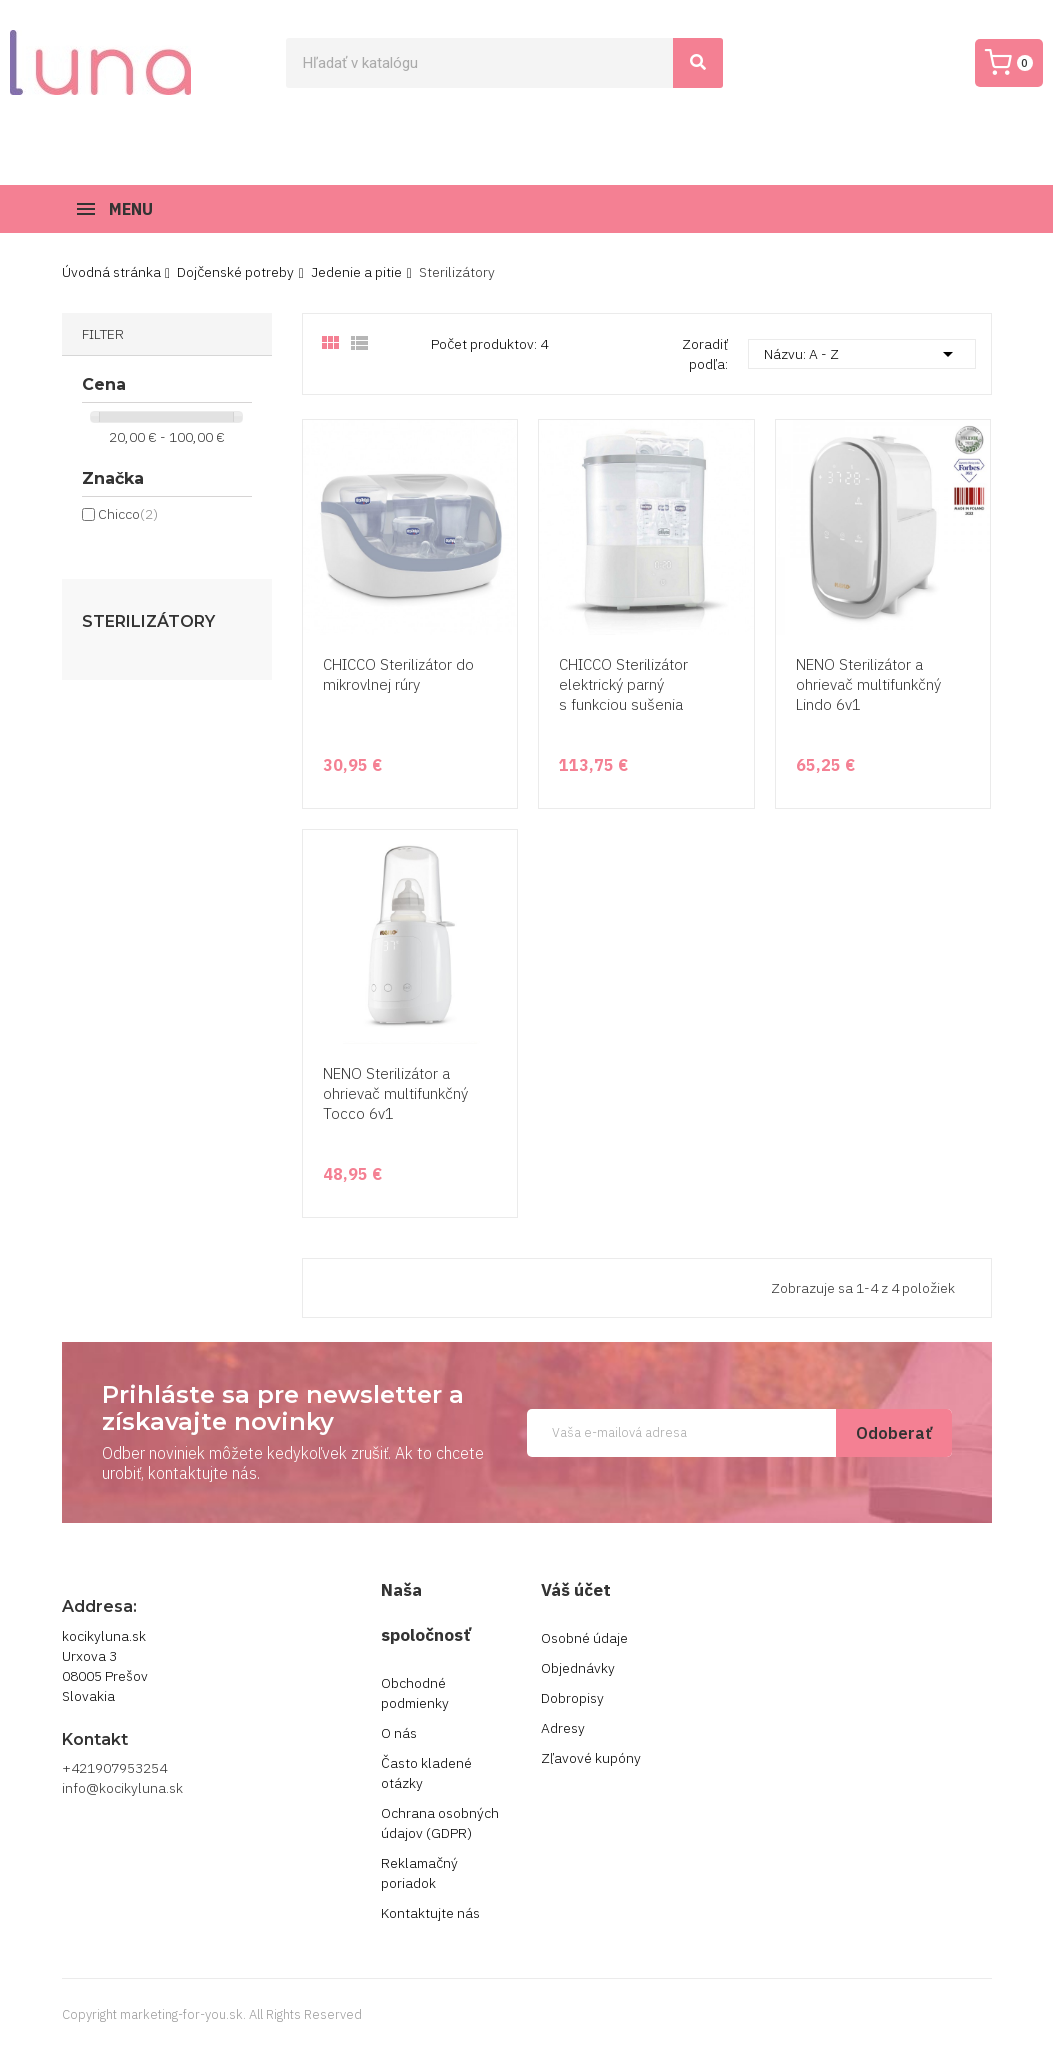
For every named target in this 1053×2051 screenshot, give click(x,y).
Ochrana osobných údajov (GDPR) (440, 1823)
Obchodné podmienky (415, 1693)
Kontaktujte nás (430, 1913)
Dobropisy (572, 1698)
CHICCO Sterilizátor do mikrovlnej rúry (398, 674)
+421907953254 (114, 1768)
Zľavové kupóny (591, 1758)
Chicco (128, 514)
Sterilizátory (148, 622)
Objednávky (578, 1668)
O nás (399, 1733)
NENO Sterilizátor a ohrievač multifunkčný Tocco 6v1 (395, 1093)
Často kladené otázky (426, 1773)
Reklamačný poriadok (419, 1873)
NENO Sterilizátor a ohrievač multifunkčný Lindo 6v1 (868, 684)
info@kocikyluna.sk (122, 1788)
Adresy (563, 1728)
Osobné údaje (584, 1638)
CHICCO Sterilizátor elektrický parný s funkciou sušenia (623, 684)
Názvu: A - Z (862, 354)
